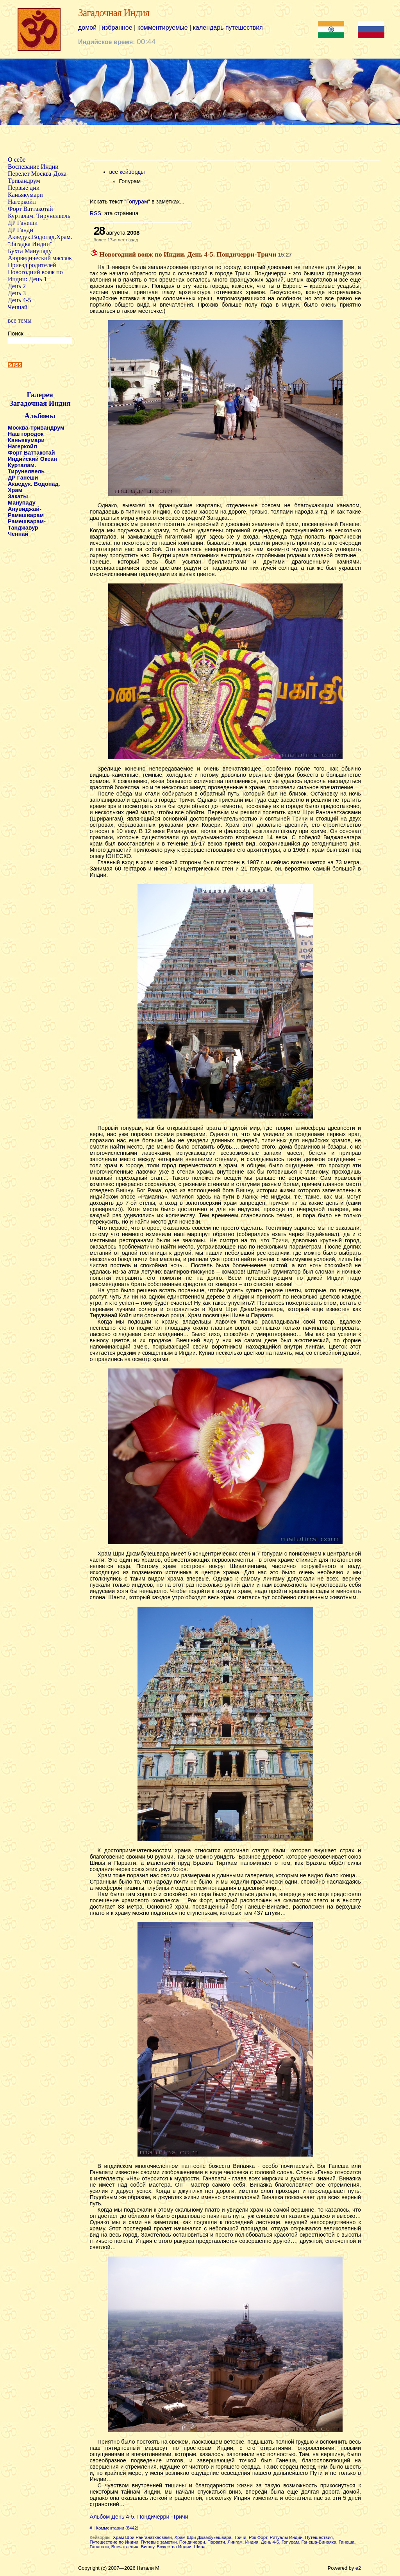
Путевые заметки (159, 2542)
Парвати (216, 2542)
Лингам (235, 2542)
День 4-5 (19, 300)
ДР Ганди (20, 230)
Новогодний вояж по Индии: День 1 (35, 275)
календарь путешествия (228, 27)
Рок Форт (258, 2537)
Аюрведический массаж (40, 258)
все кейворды (127, 172)
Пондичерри (192, 2542)
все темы (20, 320)
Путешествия (319, 2537)
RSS (96, 213)
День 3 (17, 293)
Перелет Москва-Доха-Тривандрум (38, 177)
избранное (117, 27)
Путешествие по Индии (114, 2542)
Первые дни (23, 187)
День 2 (17, 286)
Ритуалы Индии (286, 2537)
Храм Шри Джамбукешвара (202, 2537)
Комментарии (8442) (117, 2528)
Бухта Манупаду (30, 251)
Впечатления (124, 2546)
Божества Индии (174, 2546)
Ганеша (346, 2542)
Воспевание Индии (33, 166)
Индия (251, 2542)
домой (87, 27)
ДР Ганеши (23, 222)
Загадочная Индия (113, 12)
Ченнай (17, 307)
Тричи (240, 2537)
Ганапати (99, 2546)
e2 (358, 2568)
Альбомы (40, 416)
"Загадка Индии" (30, 244)
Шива (199, 2546)
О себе (16, 159)
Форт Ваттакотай (30, 208)
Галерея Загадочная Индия (40, 399)
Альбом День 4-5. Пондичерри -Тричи (139, 2517)
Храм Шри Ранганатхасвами (142, 2537)
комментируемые (163, 27)
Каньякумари (25, 194)
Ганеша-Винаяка (319, 2542)
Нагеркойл (22, 201)
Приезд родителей (32, 265)
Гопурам (137, 201)
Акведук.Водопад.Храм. (40, 237)
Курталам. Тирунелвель (39, 215)
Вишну (147, 2546)
